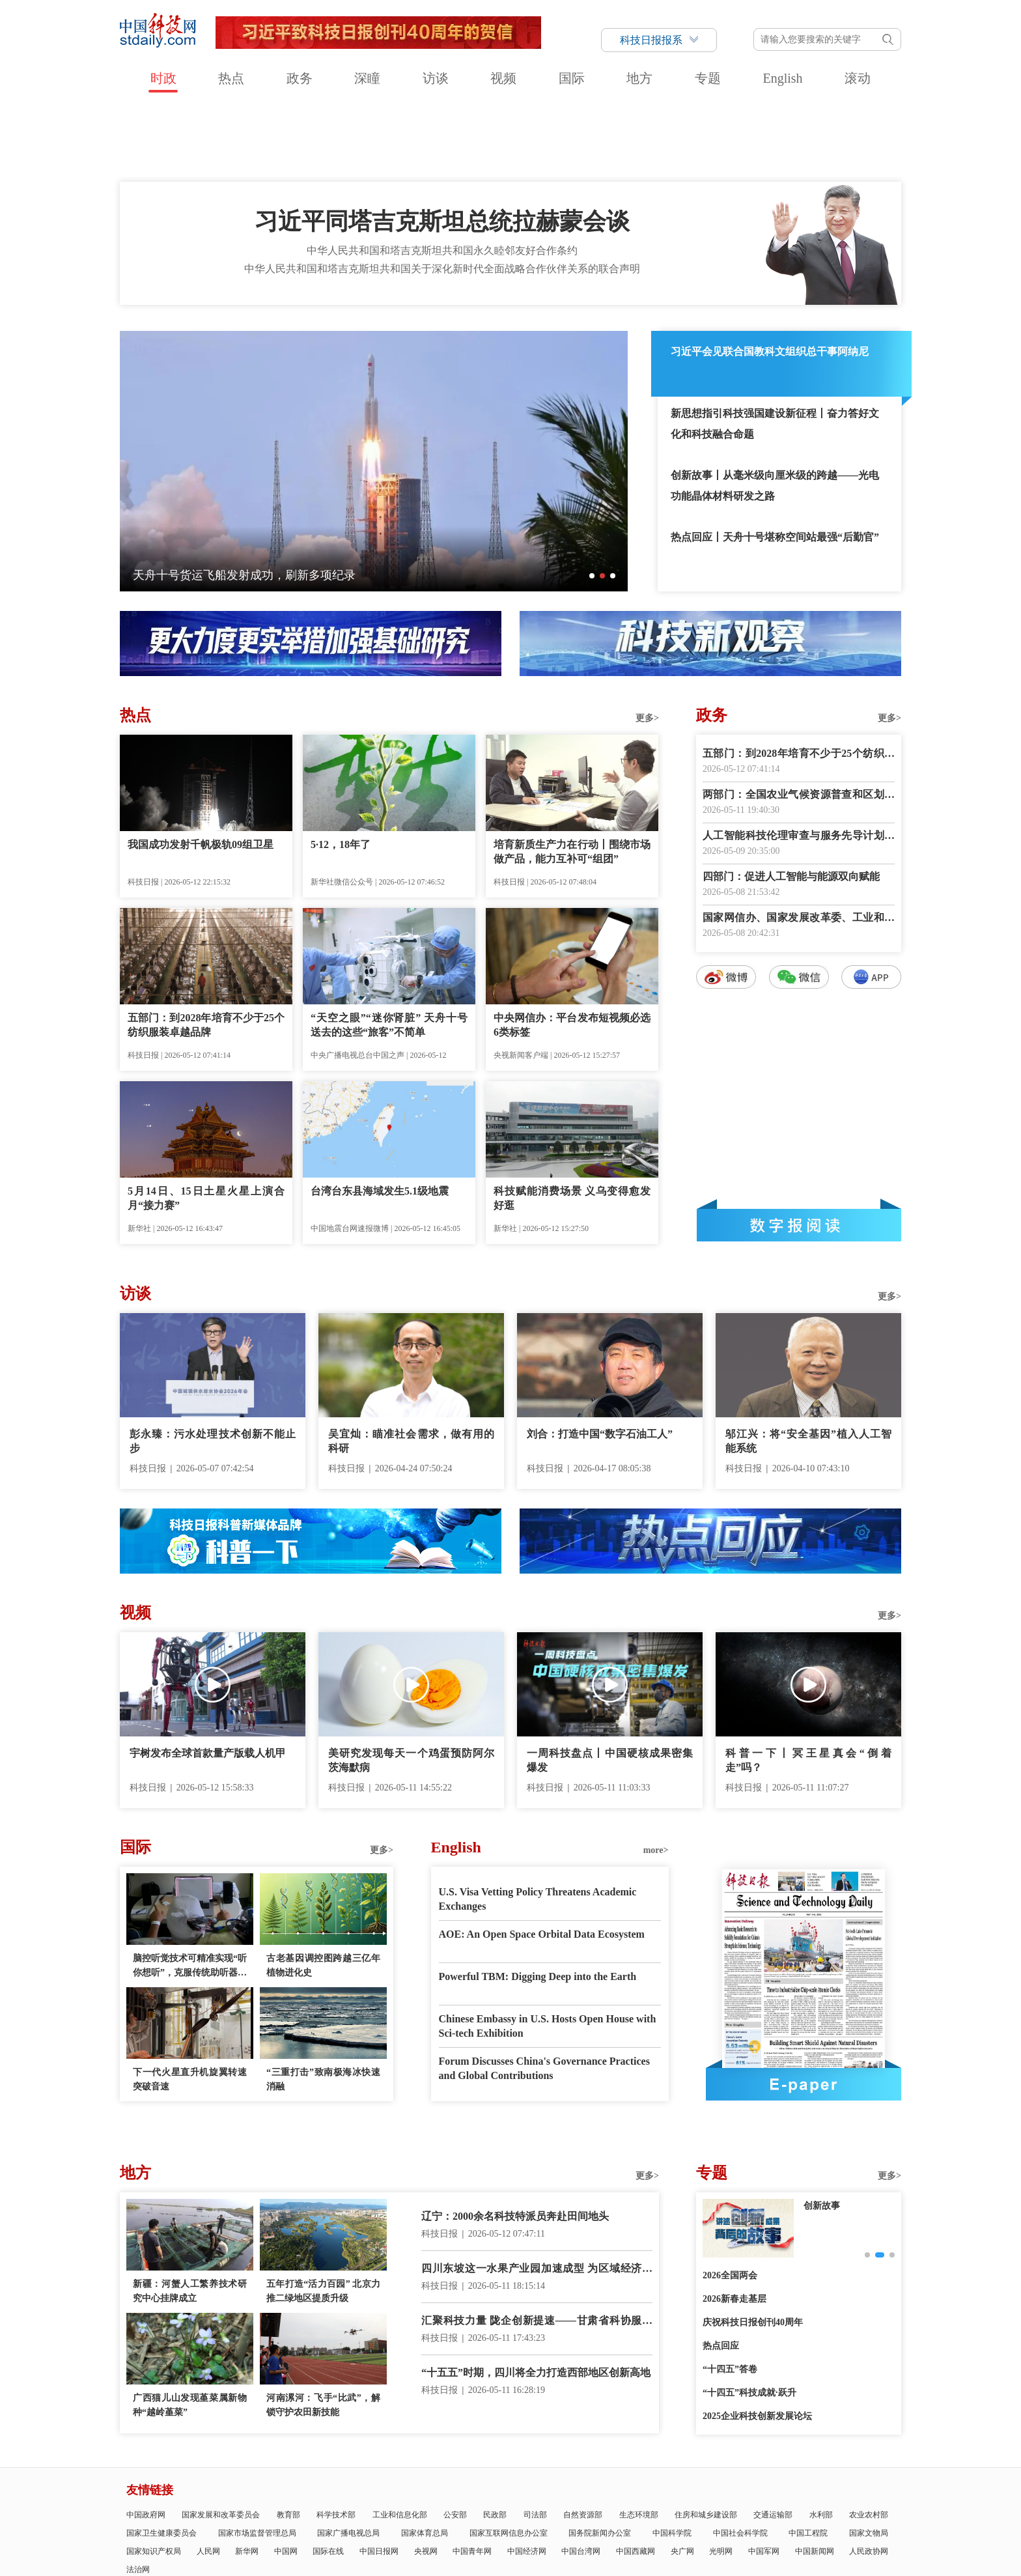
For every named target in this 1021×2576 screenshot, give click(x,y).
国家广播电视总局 (348, 2458)
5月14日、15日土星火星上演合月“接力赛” (206, 1124)
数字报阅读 (799, 1151)
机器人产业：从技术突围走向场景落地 (232, 500)
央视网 (426, 2477)
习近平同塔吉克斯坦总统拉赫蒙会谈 (442, 147)
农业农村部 (868, 2440)
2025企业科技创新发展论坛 (757, 2342)
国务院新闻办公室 (599, 2458)
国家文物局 (868, 2458)
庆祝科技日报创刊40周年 (753, 2248)
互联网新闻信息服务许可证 (630, 2520)
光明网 (721, 2477)
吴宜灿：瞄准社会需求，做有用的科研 (411, 1367)
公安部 (455, 2440)
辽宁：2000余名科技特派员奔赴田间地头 (515, 2141)
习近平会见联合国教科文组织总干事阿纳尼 (770, 277)
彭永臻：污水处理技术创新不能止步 (213, 1367)
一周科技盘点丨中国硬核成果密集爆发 (610, 1686)
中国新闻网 (814, 2477)
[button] (591, 501)
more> (656, 1776)
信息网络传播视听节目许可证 (733, 2520)
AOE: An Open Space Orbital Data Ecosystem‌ (542, 1859)
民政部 (495, 2440)
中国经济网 (526, 2477)
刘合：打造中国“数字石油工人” (600, 1359)
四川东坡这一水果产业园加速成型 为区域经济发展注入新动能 (536, 2195)
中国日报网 (379, 2477)
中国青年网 (472, 2477)
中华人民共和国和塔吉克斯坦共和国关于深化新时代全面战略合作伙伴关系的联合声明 (442, 194)
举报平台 (805, 2520)
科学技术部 (336, 2440)
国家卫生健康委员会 (161, 2458)
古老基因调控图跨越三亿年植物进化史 (323, 1891)
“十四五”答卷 (730, 2295)
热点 (231, 78)
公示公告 (433, 2520)
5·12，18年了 (341, 770)
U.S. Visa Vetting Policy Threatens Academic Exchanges (538, 1824)
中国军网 (763, 2477)
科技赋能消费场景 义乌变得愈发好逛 (572, 1124)
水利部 (821, 2440)
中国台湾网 (580, 2477)
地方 (639, 78)
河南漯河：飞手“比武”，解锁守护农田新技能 (323, 2331)
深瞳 (367, 78)
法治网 (138, 2495)
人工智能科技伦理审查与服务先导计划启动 (799, 762)
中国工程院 (808, 2458)
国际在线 (328, 2477)
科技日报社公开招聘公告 (534, 2520)
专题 (708, 78)
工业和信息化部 (399, 2440)
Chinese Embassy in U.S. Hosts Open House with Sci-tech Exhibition (547, 1951)
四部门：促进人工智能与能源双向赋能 (791, 802)
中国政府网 (145, 2440)
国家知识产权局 (153, 2477)
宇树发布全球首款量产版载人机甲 (208, 1678)
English (782, 78)
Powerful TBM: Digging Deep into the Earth (538, 1902)
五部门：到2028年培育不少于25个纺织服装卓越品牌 (206, 950)
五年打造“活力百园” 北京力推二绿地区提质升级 (323, 2217)
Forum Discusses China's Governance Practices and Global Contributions (544, 1994)
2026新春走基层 (734, 2224)
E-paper (803, 2010)
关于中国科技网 (347, 2520)
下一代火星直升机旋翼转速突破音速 (190, 2005)
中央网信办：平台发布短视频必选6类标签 (572, 950)
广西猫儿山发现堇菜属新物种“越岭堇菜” (190, 2331)
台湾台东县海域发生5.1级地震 (380, 1116)
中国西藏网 (635, 2477)
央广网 (682, 2477)
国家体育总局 (424, 2458)
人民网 (208, 2477)
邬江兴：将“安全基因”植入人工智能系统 (808, 1367)
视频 (503, 78)
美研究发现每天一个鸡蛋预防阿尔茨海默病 (411, 1686)
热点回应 (721, 2271)
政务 (300, 78)
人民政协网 (868, 2477)
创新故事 (822, 2131)
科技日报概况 (253, 2520)
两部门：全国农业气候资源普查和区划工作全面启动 (799, 721)
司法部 (535, 2440)
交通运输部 (772, 2440)
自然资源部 (582, 2440)
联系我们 (396, 2520)
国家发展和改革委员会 (221, 2440)
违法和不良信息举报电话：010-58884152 (504, 2553)
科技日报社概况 (196, 2520)
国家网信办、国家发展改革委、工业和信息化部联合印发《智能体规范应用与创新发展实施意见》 (799, 844)
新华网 (247, 2477)
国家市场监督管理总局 (257, 2458)
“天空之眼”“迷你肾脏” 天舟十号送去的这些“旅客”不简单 (389, 950)
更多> (647, 644)
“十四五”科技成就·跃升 (749, 2318)
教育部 (288, 2440)
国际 (572, 78)
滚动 (858, 78)
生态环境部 (638, 2440)
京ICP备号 (397, 2553)
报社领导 (298, 2520)
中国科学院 (672, 2458)
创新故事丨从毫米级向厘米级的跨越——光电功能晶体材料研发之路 (775, 411)
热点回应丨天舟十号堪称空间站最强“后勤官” (775, 462)
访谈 (436, 78)
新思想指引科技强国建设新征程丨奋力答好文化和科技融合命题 (775, 349)
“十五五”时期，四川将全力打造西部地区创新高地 (535, 2298)
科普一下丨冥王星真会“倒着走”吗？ (808, 1686)
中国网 (286, 2477)
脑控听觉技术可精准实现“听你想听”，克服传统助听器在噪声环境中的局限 (190, 1892)
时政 (163, 78)
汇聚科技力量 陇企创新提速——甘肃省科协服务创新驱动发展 (536, 2247)
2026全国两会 (730, 2201)
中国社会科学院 (740, 2458)
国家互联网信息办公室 (508, 2458)
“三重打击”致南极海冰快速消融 (323, 2005)
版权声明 (842, 2520)
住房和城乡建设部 (706, 2440)
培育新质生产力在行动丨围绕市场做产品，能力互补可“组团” (572, 777)
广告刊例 (469, 2520)
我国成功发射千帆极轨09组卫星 (200, 770)
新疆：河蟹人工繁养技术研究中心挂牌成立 (190, 2217)
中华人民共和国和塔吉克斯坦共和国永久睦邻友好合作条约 (442, 176)
